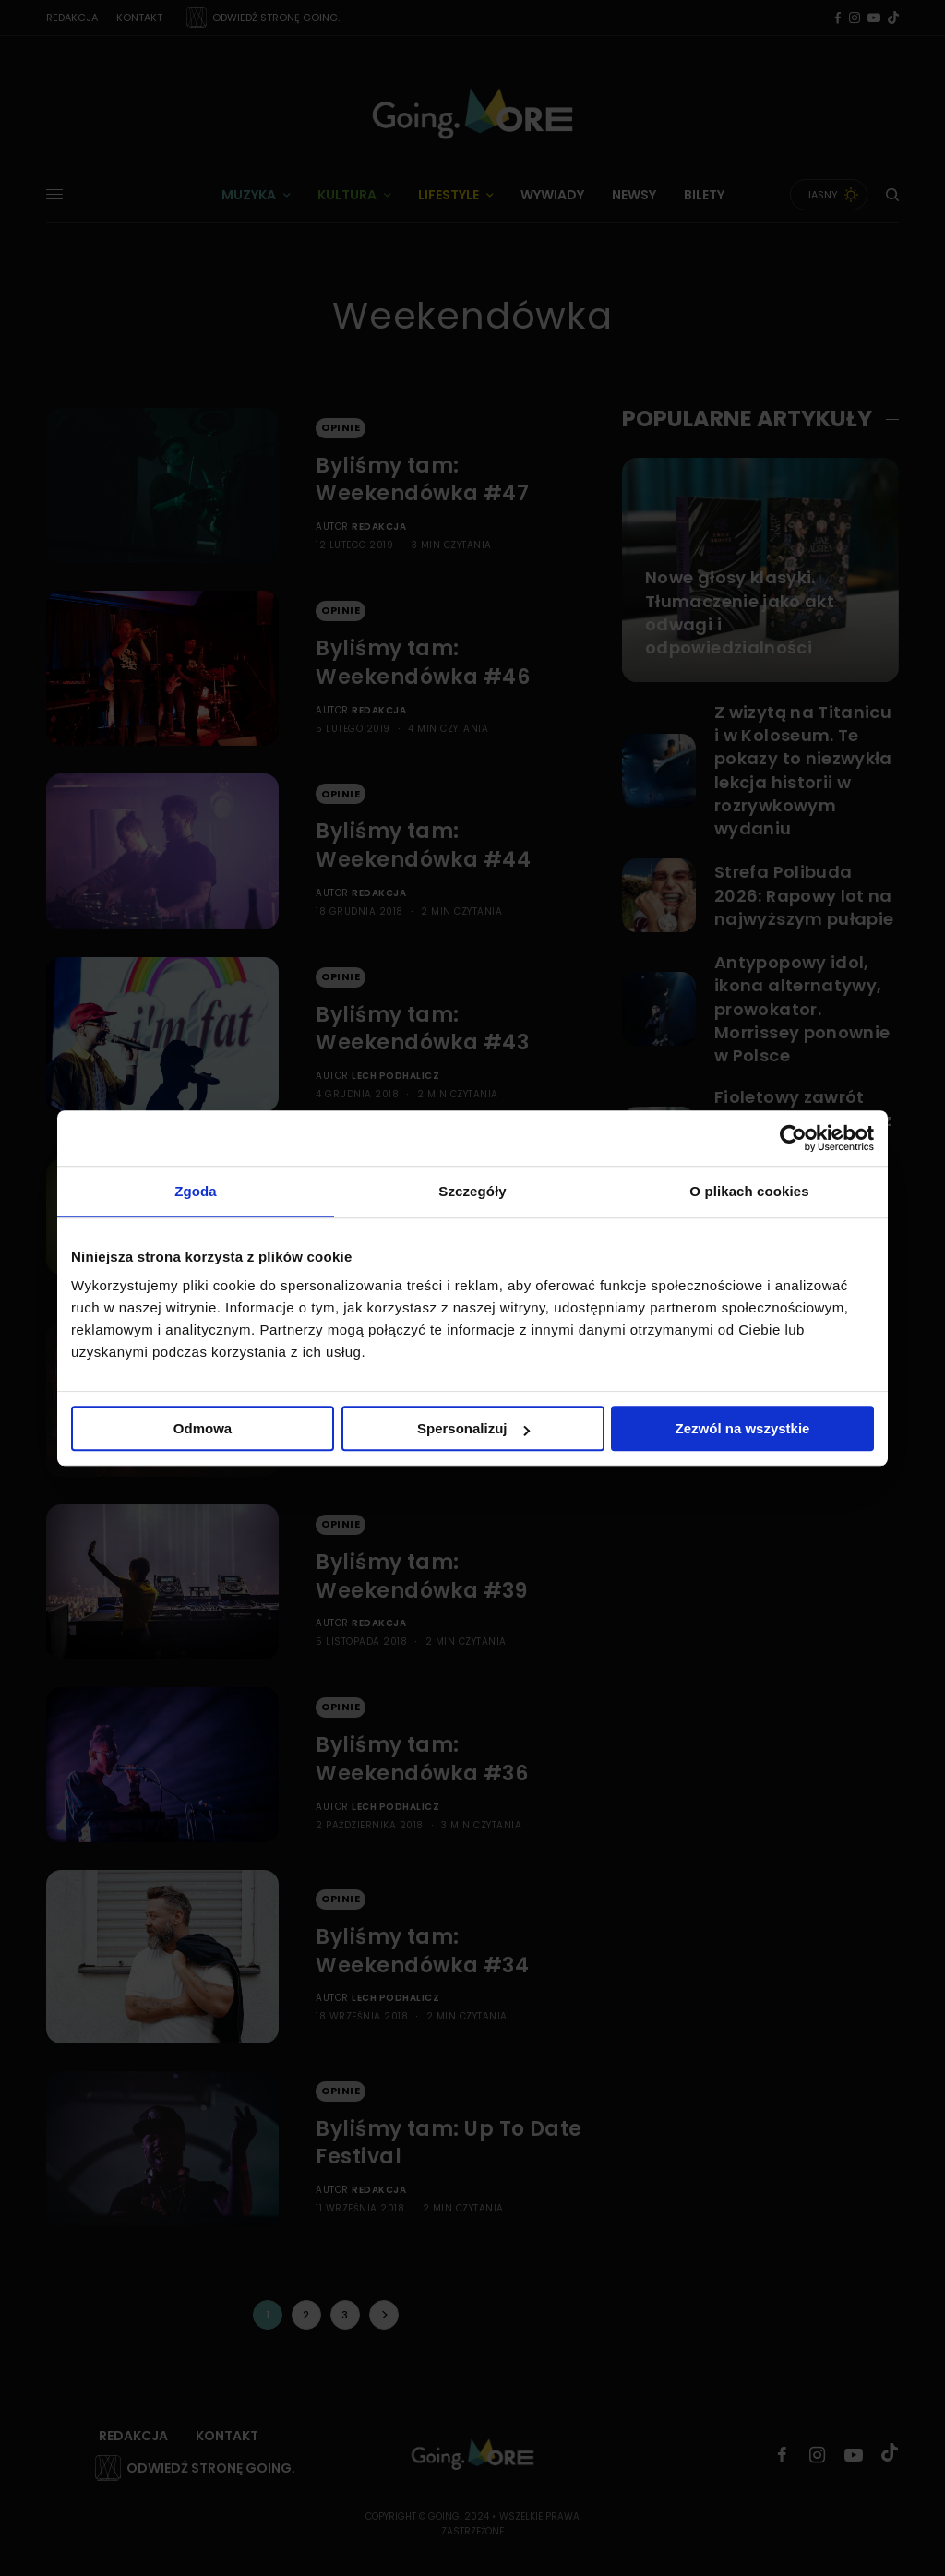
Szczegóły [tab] (472, 1191)
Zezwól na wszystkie (743, 1428)
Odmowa (202, 1428)
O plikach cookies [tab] (748, 1191)
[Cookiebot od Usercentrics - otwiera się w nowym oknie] (793, 1138)
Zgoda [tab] (195, 1191)
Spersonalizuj (473, 1428)
